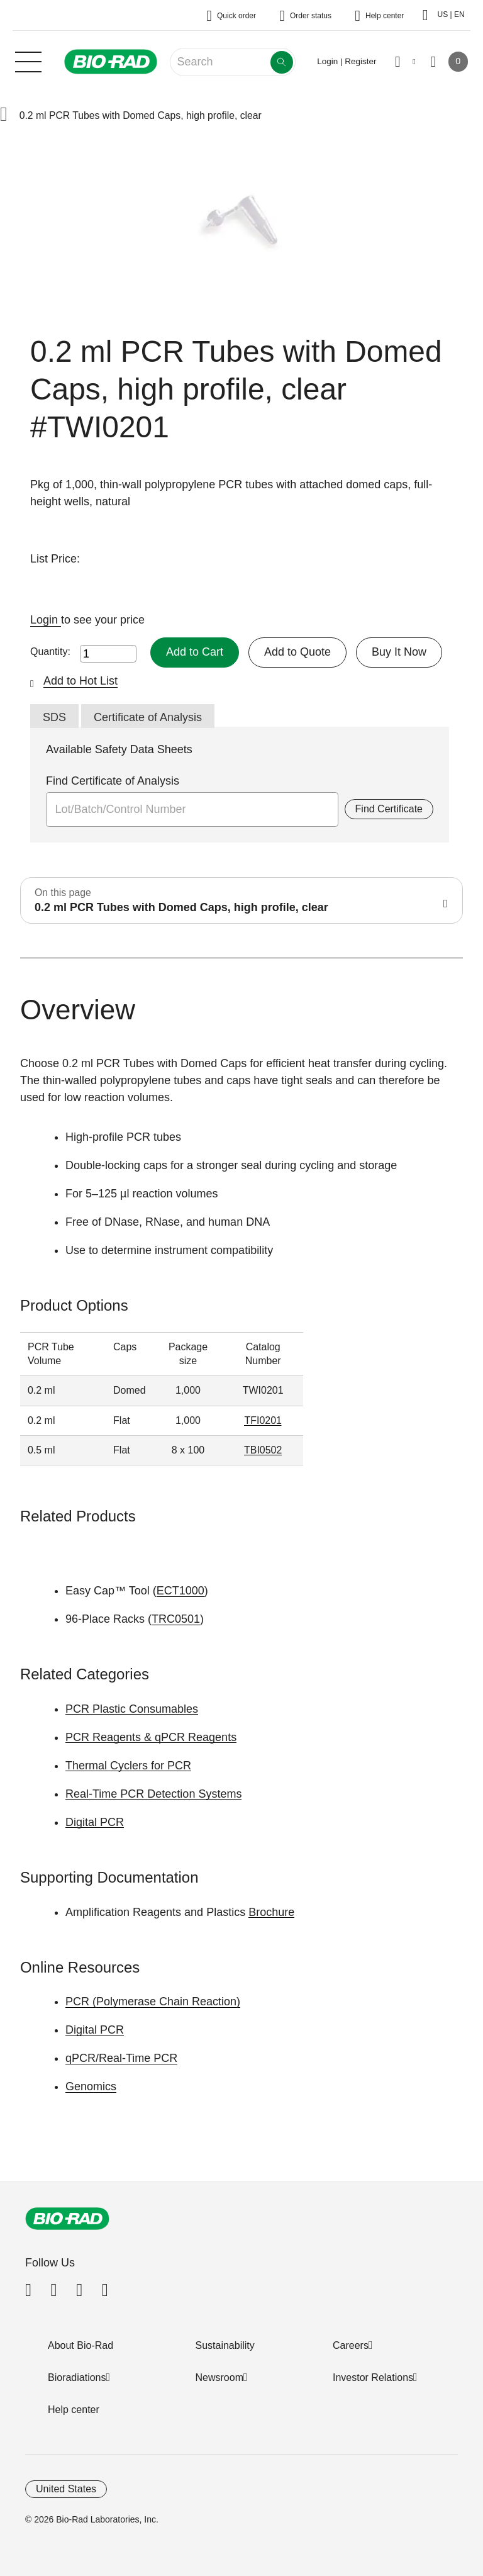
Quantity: (50, 651)
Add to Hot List (80, 681)
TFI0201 (262, 1420)
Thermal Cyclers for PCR (128, 1765)
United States (66, 2489)
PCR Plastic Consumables (131, 1709)
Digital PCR (94, 1822)
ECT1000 (180, 1590)
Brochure (271, 1912)
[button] (4, 115)
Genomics (90, 2086)
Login (45, 619)
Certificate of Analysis (148, 717)
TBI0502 (263, 1450)
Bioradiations (77, 2377)
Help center (73, 2409)
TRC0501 (176, 1619)
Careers (351, 2345)
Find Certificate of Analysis (112, 781)
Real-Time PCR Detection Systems (153, 1794)
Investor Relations (373, 2377)
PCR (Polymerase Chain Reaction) (152, 2001)
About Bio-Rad (80, 2345)
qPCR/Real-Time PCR (121, 2058)
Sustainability (225, 2345)
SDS (54, 717)
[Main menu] (28, 60)
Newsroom (219, 2377)
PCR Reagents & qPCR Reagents (150, 1737)
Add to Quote (297, 652)
